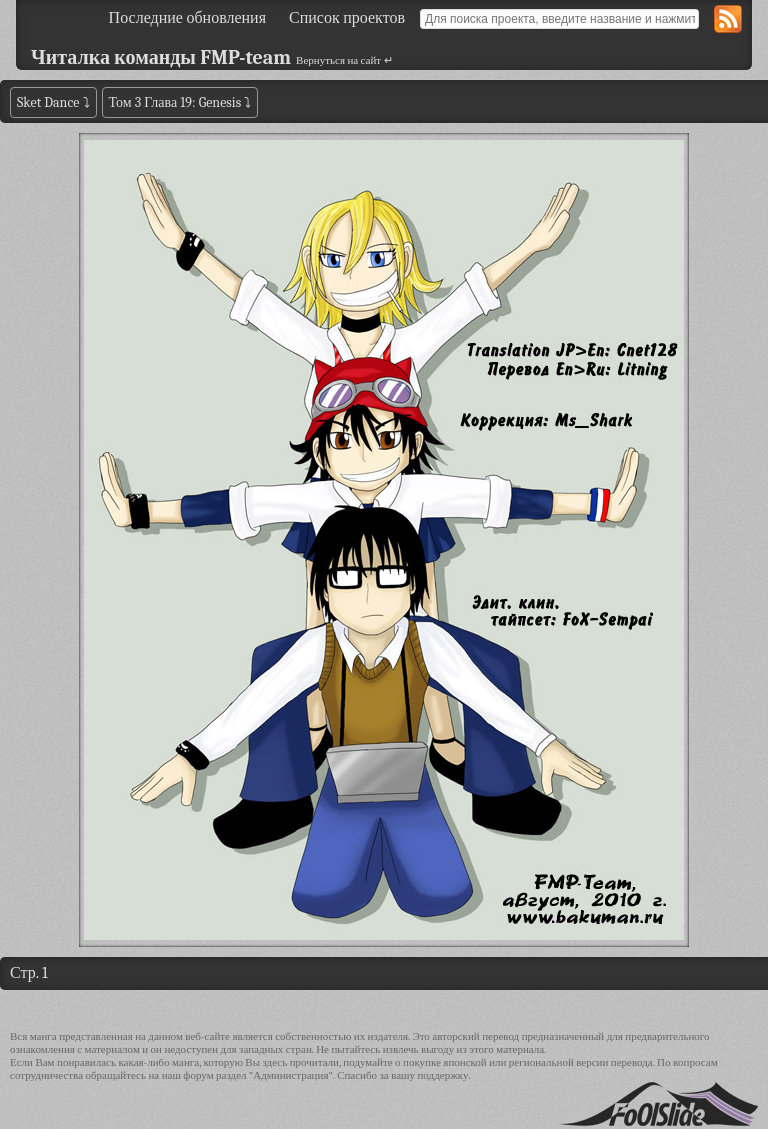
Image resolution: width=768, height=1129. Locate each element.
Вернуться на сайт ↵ (344, 60)
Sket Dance (48, 102)
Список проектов (347, 18)
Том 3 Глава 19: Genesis (175, 102)
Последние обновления (187, 18)
